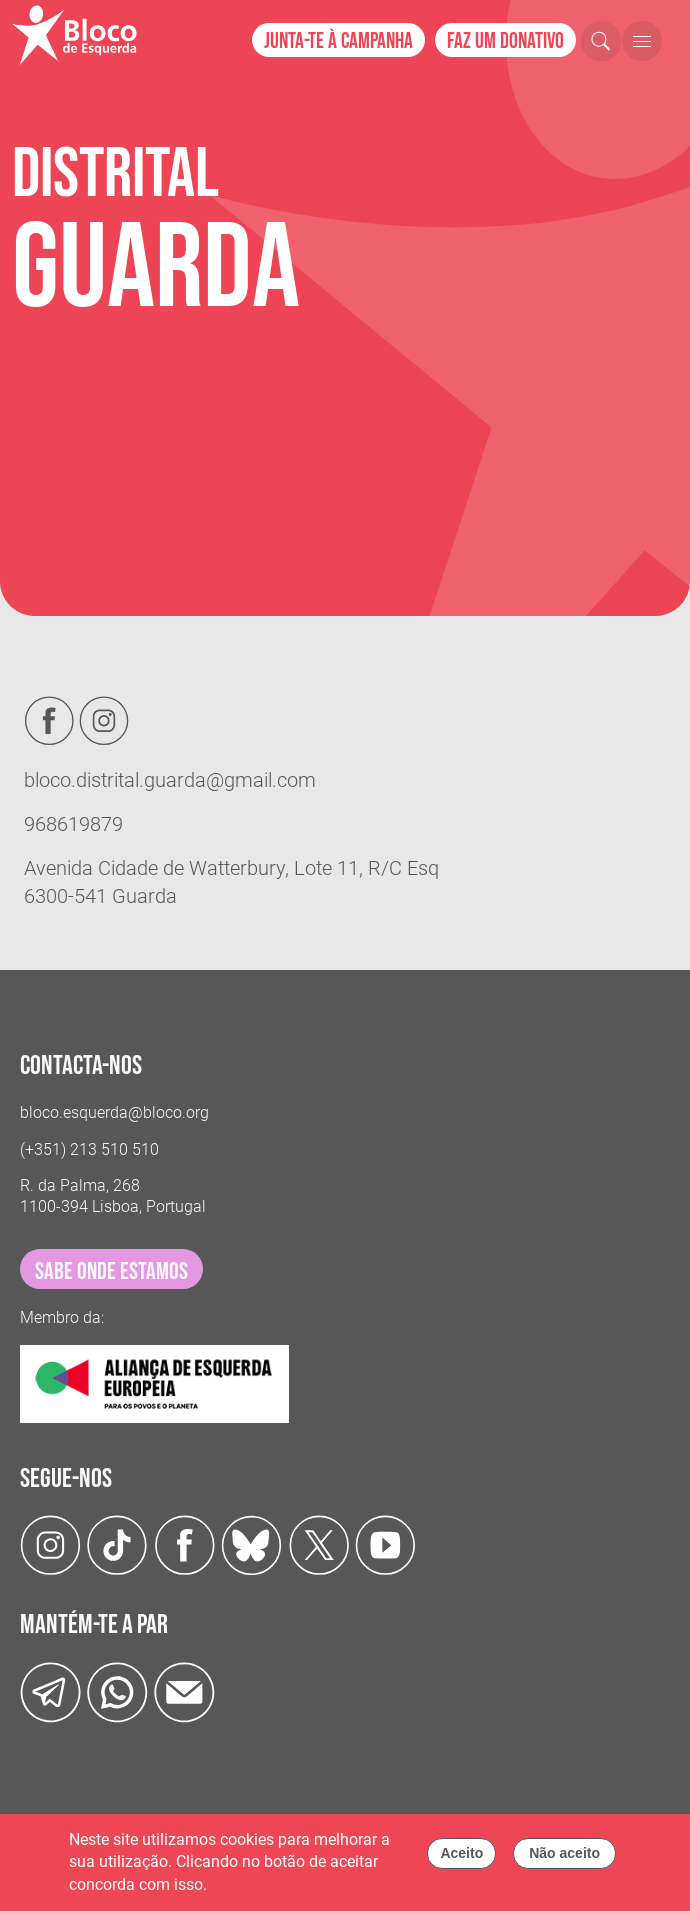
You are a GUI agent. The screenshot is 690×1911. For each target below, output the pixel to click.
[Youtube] (385, 1544)
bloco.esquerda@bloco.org (114, 1112)
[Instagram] (50, 1544)
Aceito (461, 1857)
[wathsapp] (117, 1691)
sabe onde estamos (111, 1271)
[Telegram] (50, 1691)
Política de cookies (277, 1888)
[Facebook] (184, 1544)
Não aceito (564, 1857)
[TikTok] (117, 1544)
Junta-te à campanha (338, 41)
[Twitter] (251, 1544)
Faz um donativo (505, 41)
